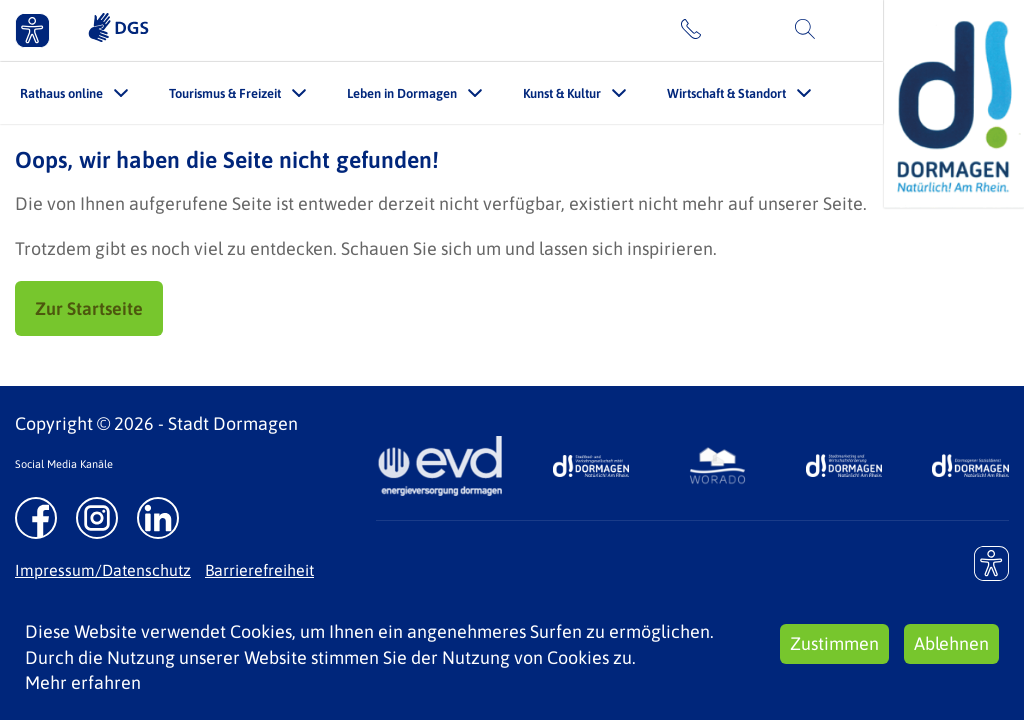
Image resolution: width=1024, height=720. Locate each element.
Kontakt (738, 30)
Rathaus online (61, 93)
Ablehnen (951, 643)
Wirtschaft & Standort (726, 93)
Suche (846, 30)
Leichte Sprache (594, 30)
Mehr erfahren (83, 682)
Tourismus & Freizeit (225, 93)
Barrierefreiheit (259, 570)
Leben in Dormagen (402, 93)
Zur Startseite (89, 308)
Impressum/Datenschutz (103, 570)
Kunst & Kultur (562, 93)
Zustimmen (834, 643)
